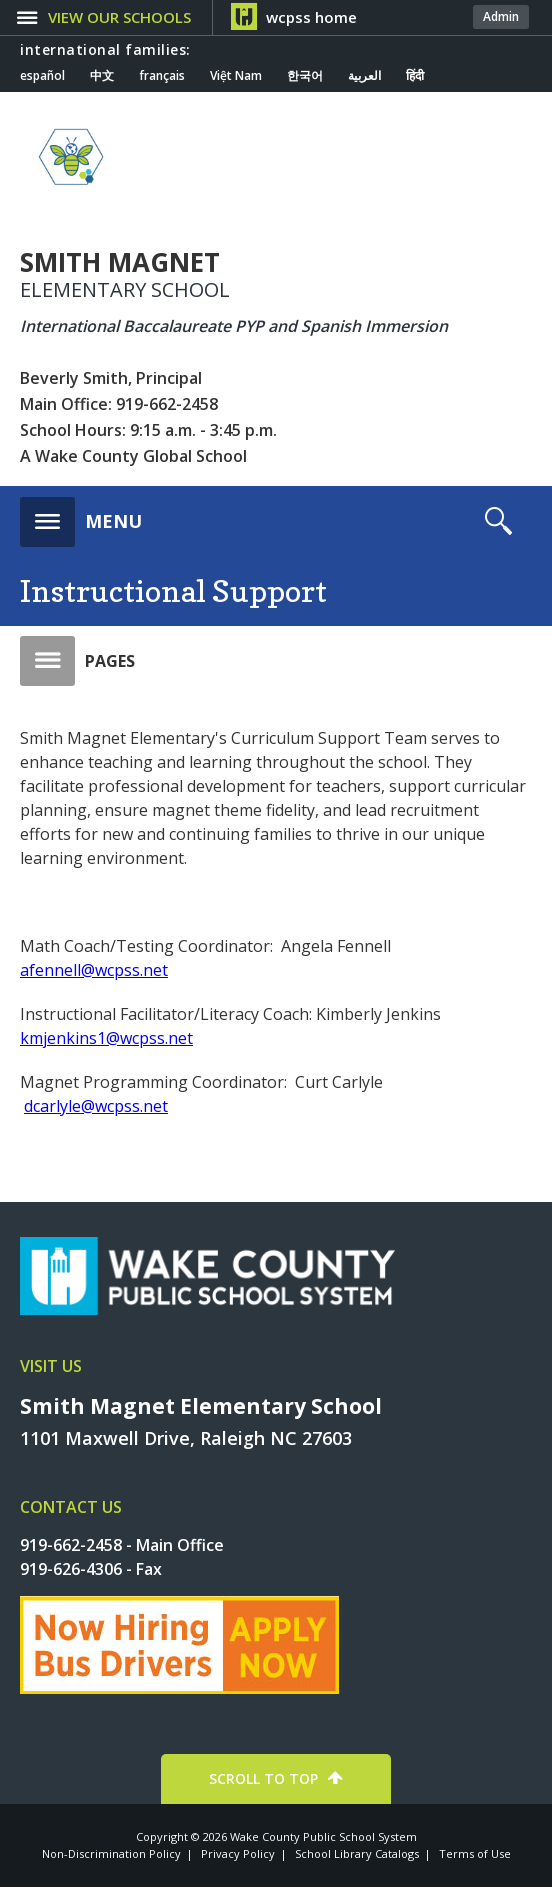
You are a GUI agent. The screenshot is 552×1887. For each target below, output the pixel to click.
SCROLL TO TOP (263, 1778)
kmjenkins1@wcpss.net (106, 1038)
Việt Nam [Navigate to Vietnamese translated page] (236, 76)
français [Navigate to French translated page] (162, 76)
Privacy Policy (238, 1853)
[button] (81, 516)
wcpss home (311, 17)
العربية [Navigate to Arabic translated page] (364, 76)
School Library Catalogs (357, 1853)
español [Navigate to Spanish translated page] (42, 76)
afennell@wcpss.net (94, 970)
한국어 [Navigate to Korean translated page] (305, 76)
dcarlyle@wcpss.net (96, 1106)
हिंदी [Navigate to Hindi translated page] (415, 76)
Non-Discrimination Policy (111, 1853)
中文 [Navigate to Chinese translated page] (102, 76)
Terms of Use (475, 1853)
